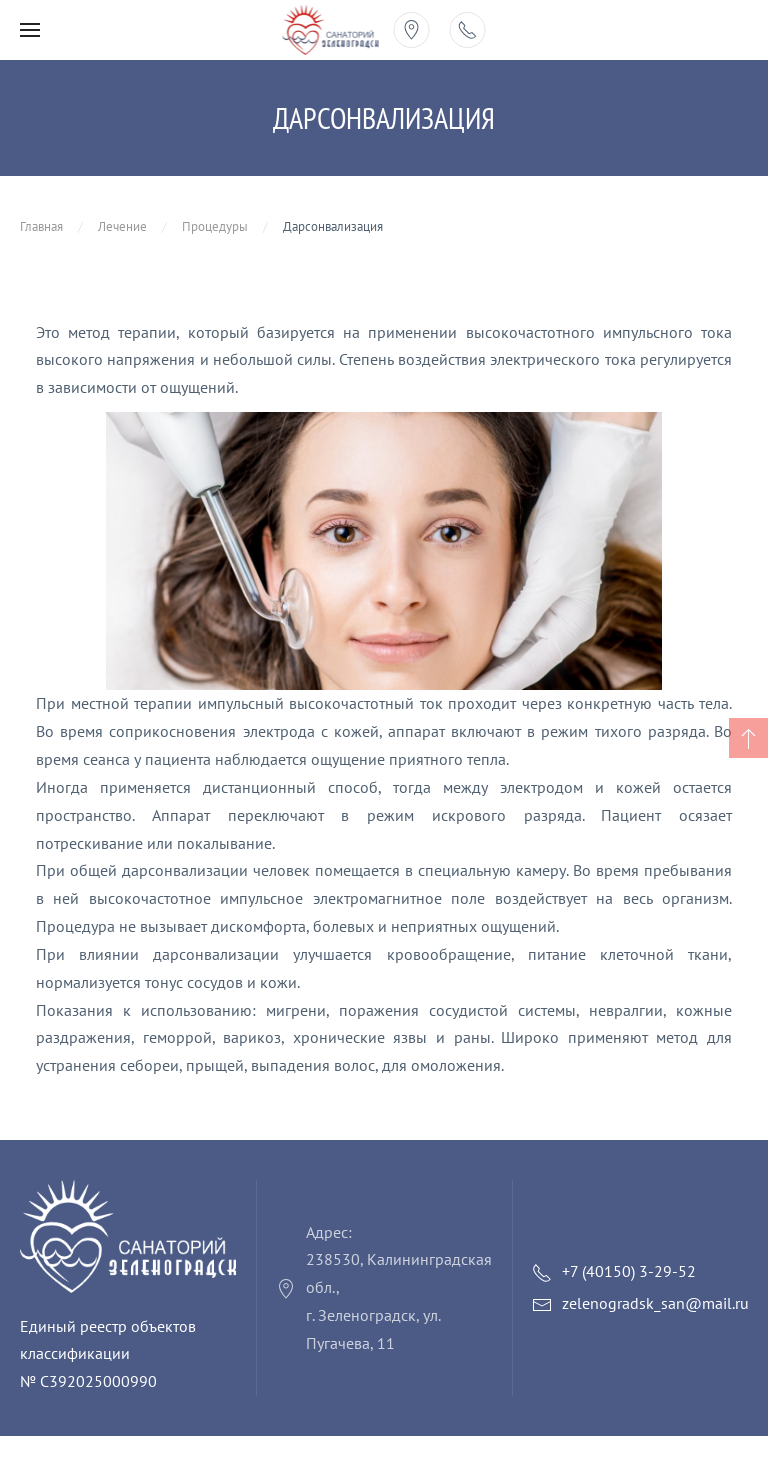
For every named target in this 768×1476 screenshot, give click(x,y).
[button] (30, 30)
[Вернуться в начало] (331, 30)
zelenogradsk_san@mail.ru (655, 1303)
